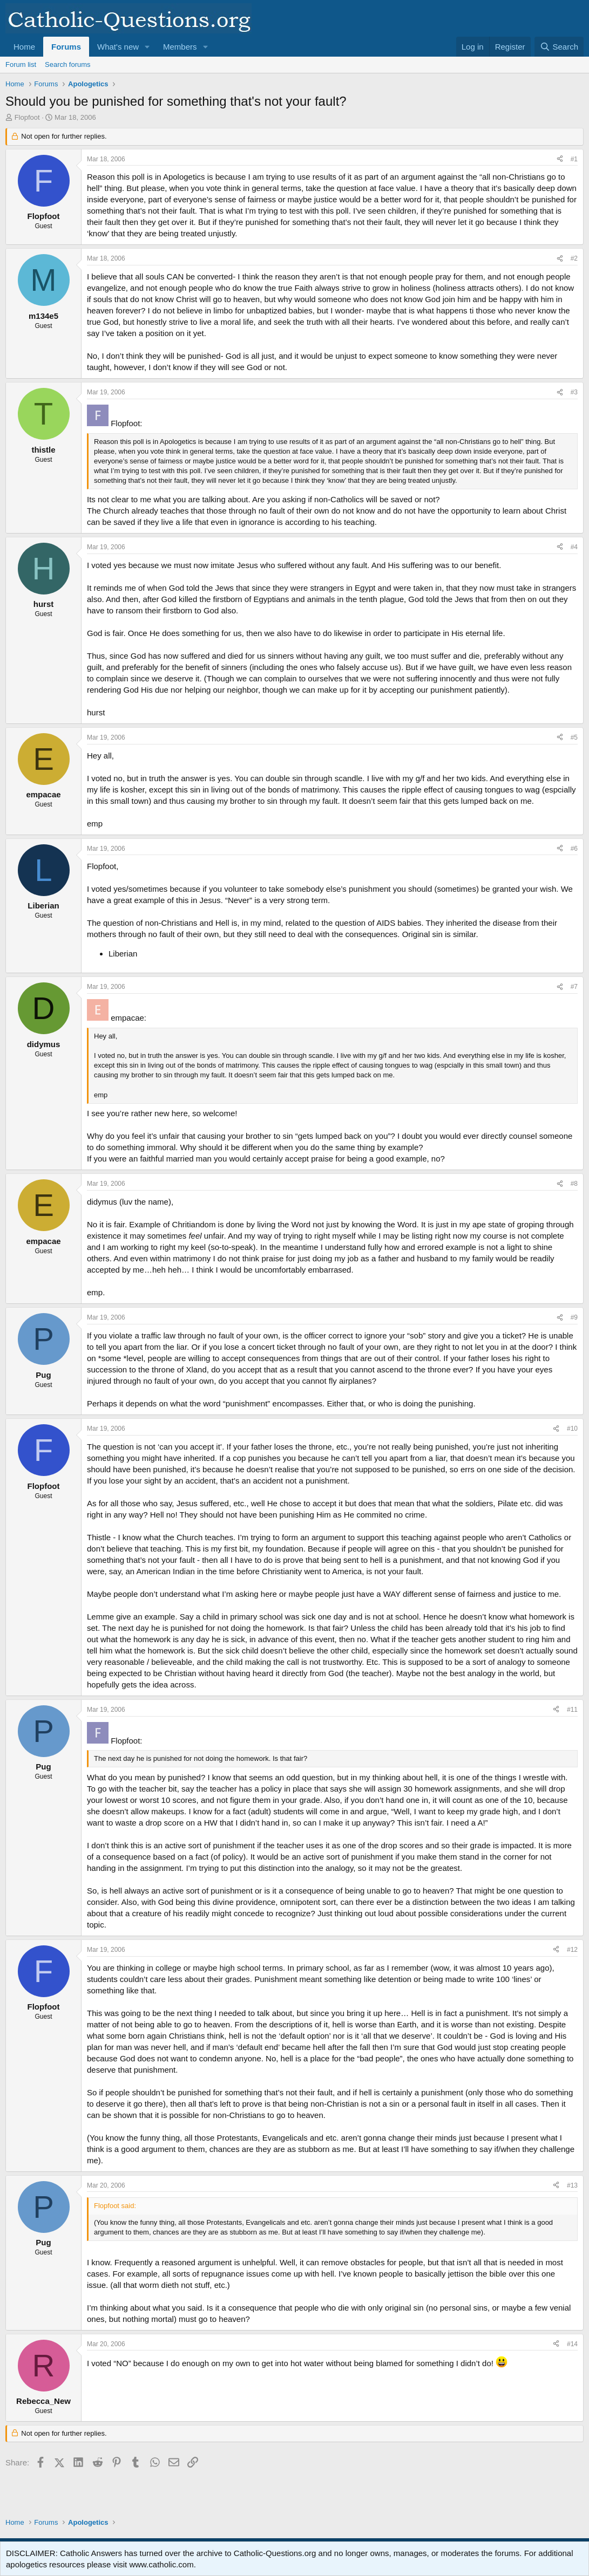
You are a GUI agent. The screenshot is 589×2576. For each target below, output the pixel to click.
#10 (572, 1428)
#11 (572, 1709)
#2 (574, 258)
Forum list (20, 64)
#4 (574, 547)
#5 (574, 737)
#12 (572, 1949)
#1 (574, 159)
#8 (574, 1183)
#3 (574, 392)
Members (180, 46)
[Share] (560, 159)
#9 (574, 1317)
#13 (572, 2185)
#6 (574, 848)
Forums (66, 46)
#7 (574, 986)
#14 (572, 2344)
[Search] (559, 47)
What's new (118, 46)
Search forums (68, 64)
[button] (147, 47)
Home (24, 46)
